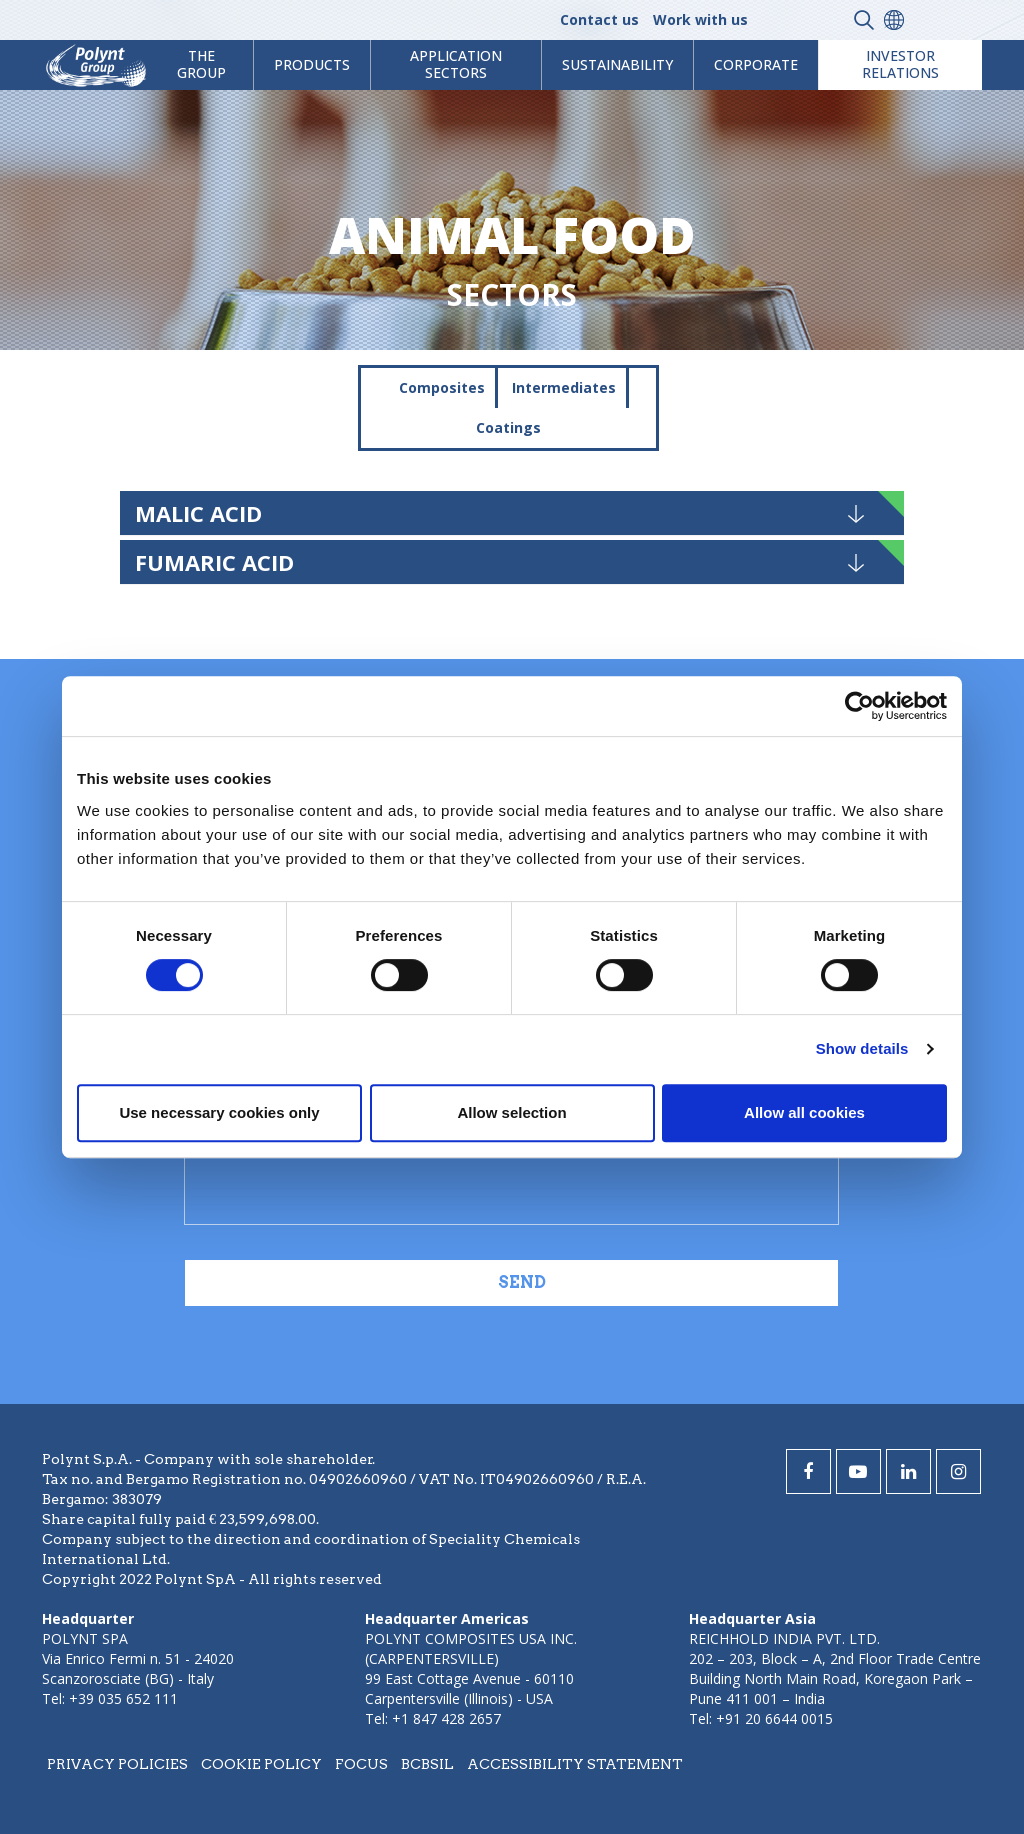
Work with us (700, 19)
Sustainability (617, 64)
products (312, 64)
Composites (442, 387)
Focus (361, 1764)
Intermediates (564, 387)
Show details (862, 1048)
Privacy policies (117, 1764)
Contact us (599, 19)
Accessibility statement (575, 1764)
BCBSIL (427, 1764)
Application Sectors (456, 64)
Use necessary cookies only (219, 1112)
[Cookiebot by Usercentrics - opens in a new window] (859, 706)
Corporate (756, 64)
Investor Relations (900, 64)
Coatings (508, 427)
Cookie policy (261, 1764)
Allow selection (511, 1112)
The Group (201, 64)
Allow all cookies (804, 1112)
